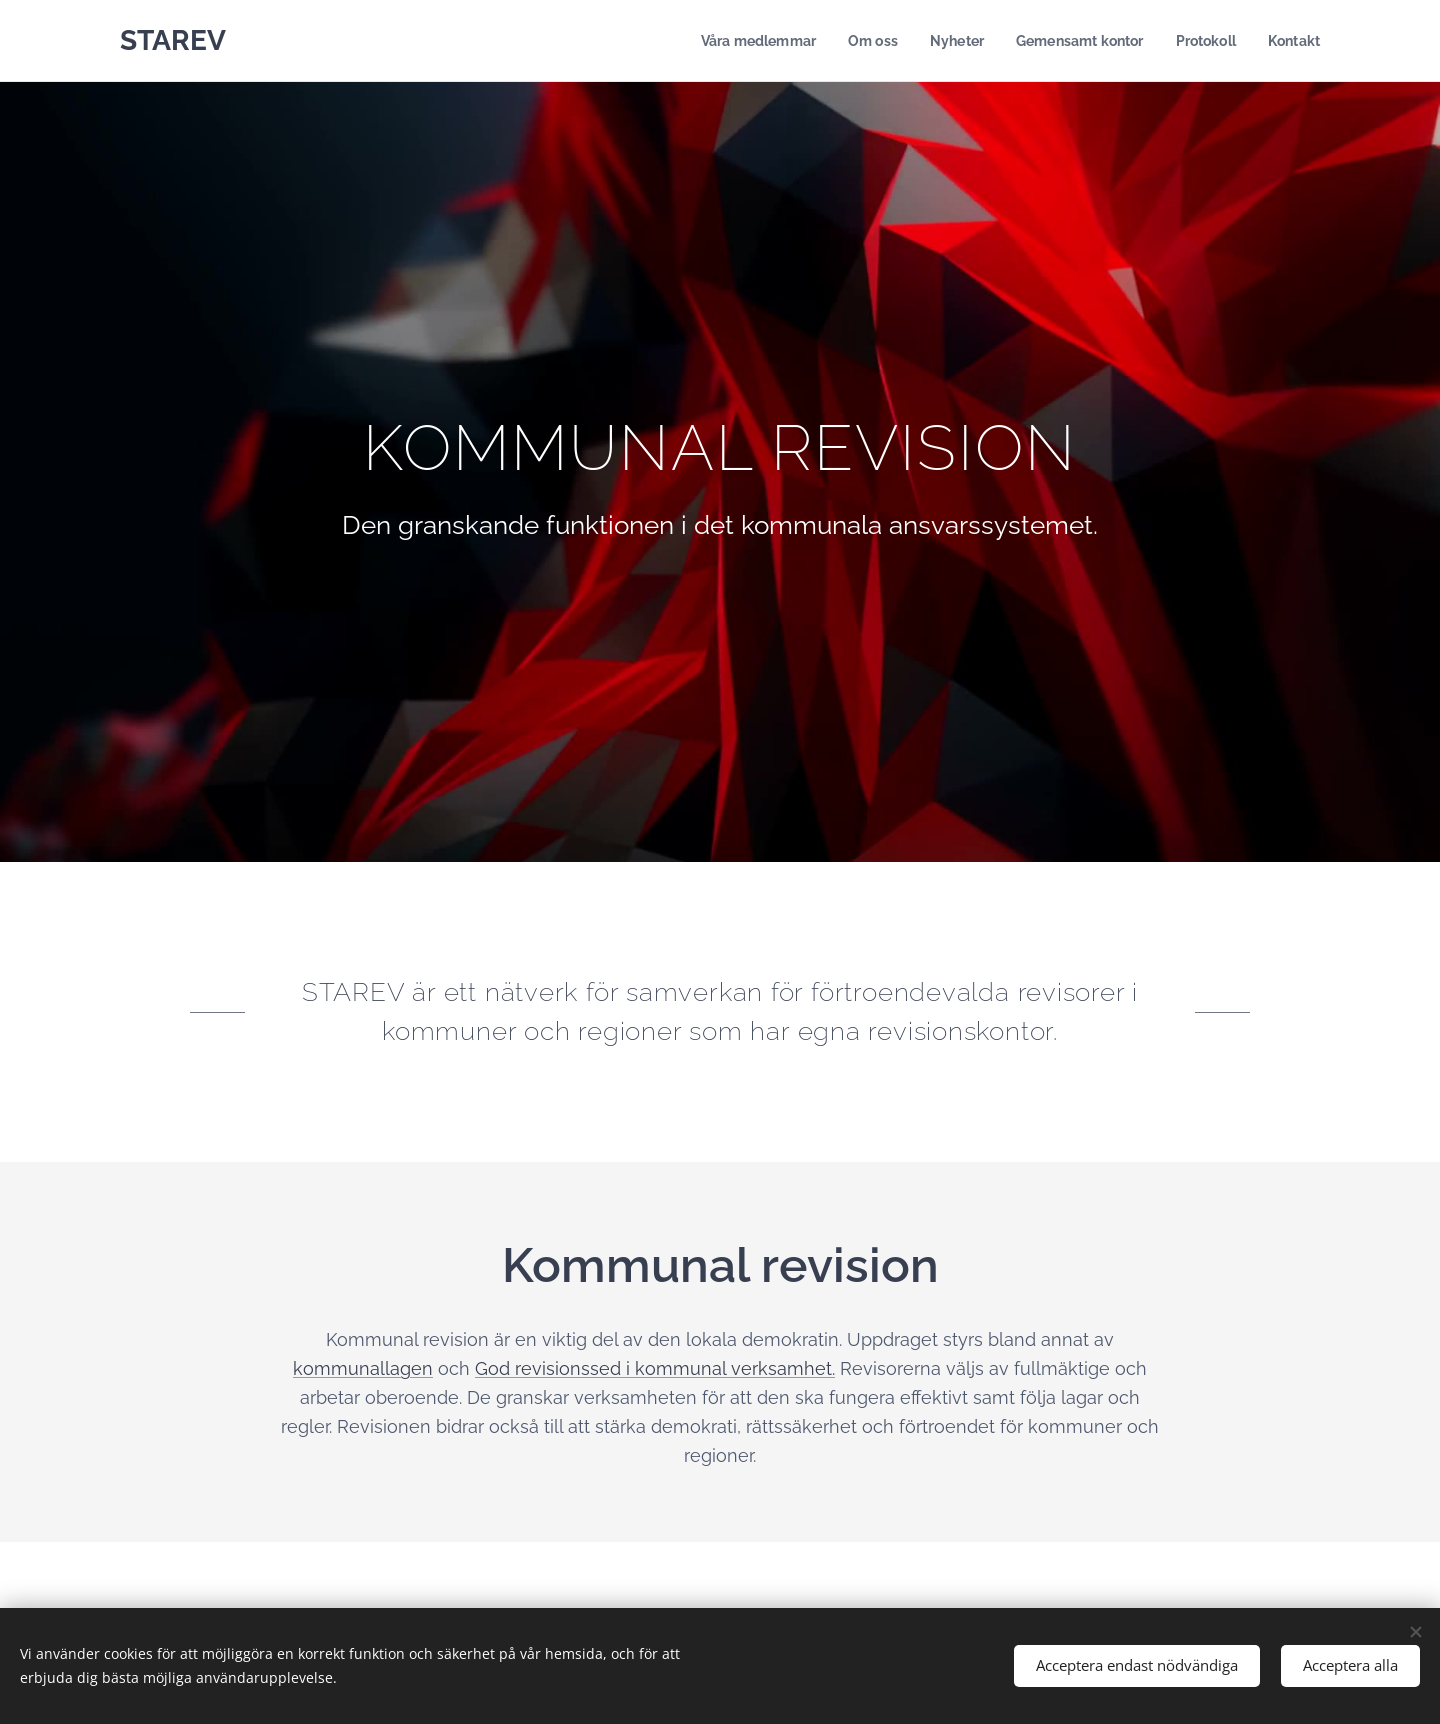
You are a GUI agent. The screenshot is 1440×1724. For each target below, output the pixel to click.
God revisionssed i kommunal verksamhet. (655, 1368)
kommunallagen (363, 1368)
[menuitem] (736, 41)
